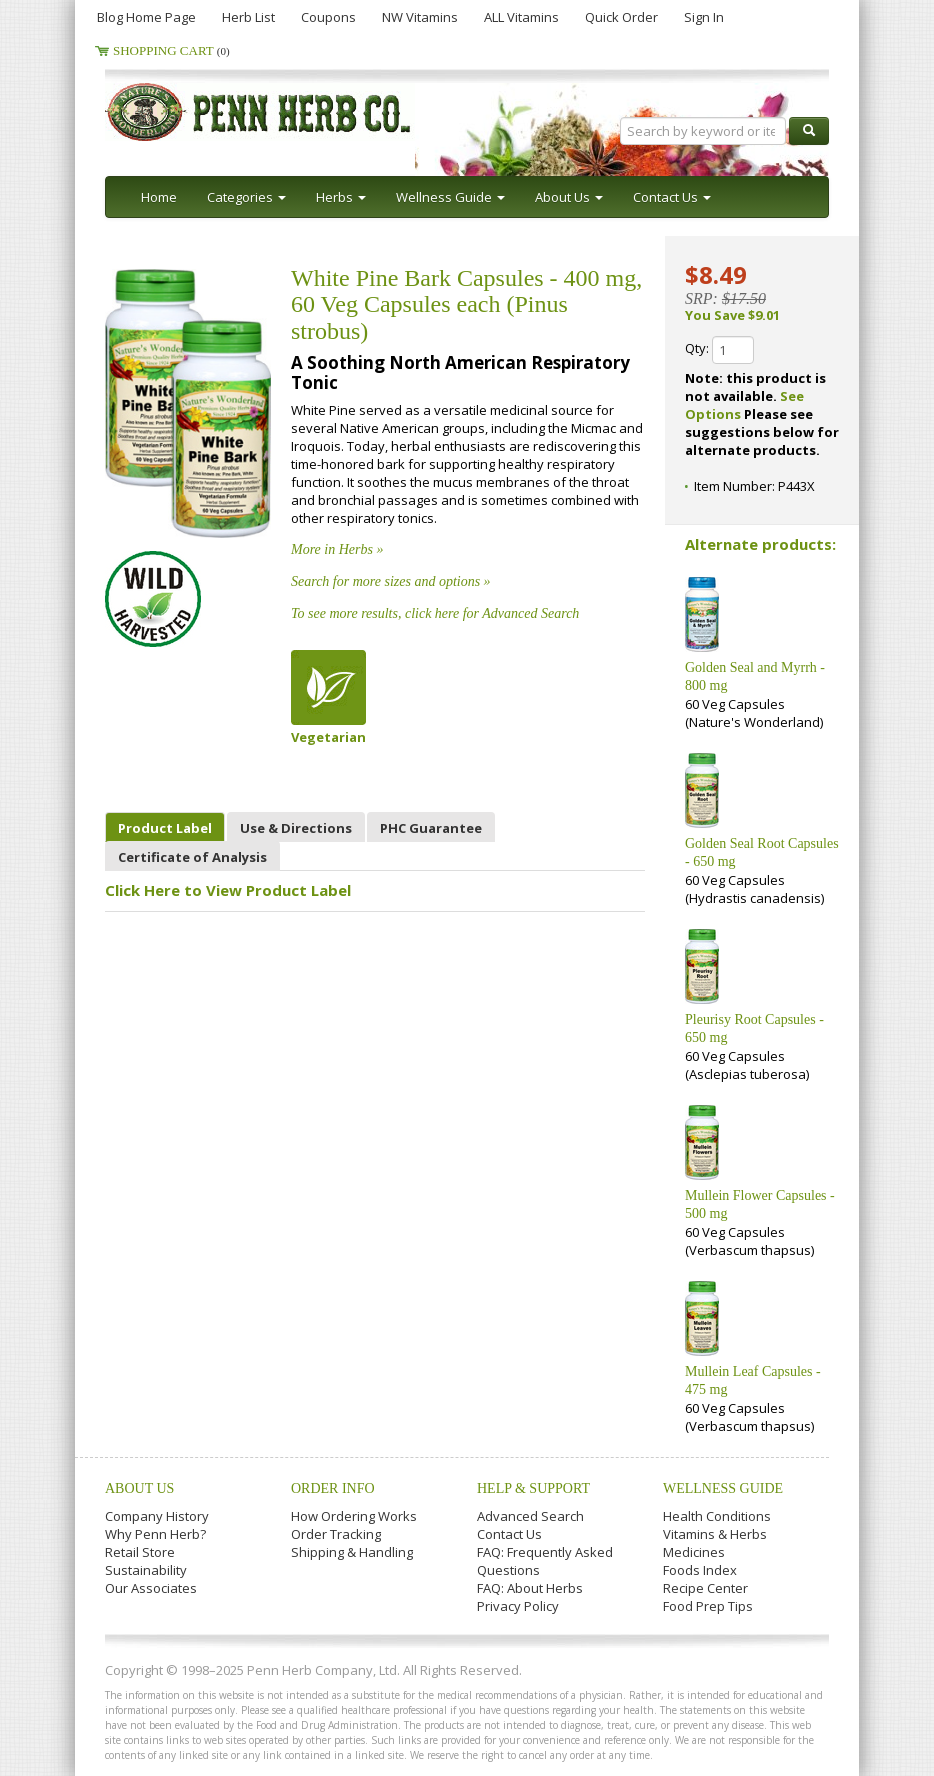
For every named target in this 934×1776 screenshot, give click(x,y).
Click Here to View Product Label (228, 890)
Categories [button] (246, 197)
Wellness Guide (723, 1488)
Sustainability (146, 1570)
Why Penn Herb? (155, 1534)
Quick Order (621, 17)
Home (159, 197)
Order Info (333, 1488)
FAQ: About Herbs (530, 1588)
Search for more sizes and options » (391, 581)
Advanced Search (530, 1516)
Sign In (704, 17)
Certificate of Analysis (192, 857)
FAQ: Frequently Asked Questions (545, 1561)
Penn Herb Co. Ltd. (297, 112)
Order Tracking (336, 1534)
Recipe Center (705, 1588)
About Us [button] (569, 197)
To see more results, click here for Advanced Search (435, 613)
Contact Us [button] (672, 197)
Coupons (328, 17)
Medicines (694, 1552)
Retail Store (140, 1552)
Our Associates (151, 1588)
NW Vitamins (420, 17)
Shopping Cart (171, 50)
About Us (139, 1488)
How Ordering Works (354, 1516)
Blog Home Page (146, 17)
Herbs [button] (341, 197)
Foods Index (700, 1570)
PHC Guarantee (431, 828)
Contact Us (509, 1534)
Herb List (248, 17)
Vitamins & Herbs (715, 1534)
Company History (157, 1516)
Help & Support (533, 1488)
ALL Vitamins (521, 17)
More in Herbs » (337, 549)
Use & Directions (296, 828)
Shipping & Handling (352, 1552)
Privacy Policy (518, 1606)
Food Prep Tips (708, 1606)
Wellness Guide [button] (450, 197)
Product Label (165, 828)
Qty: (719, 350)
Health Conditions (717, 1516)
